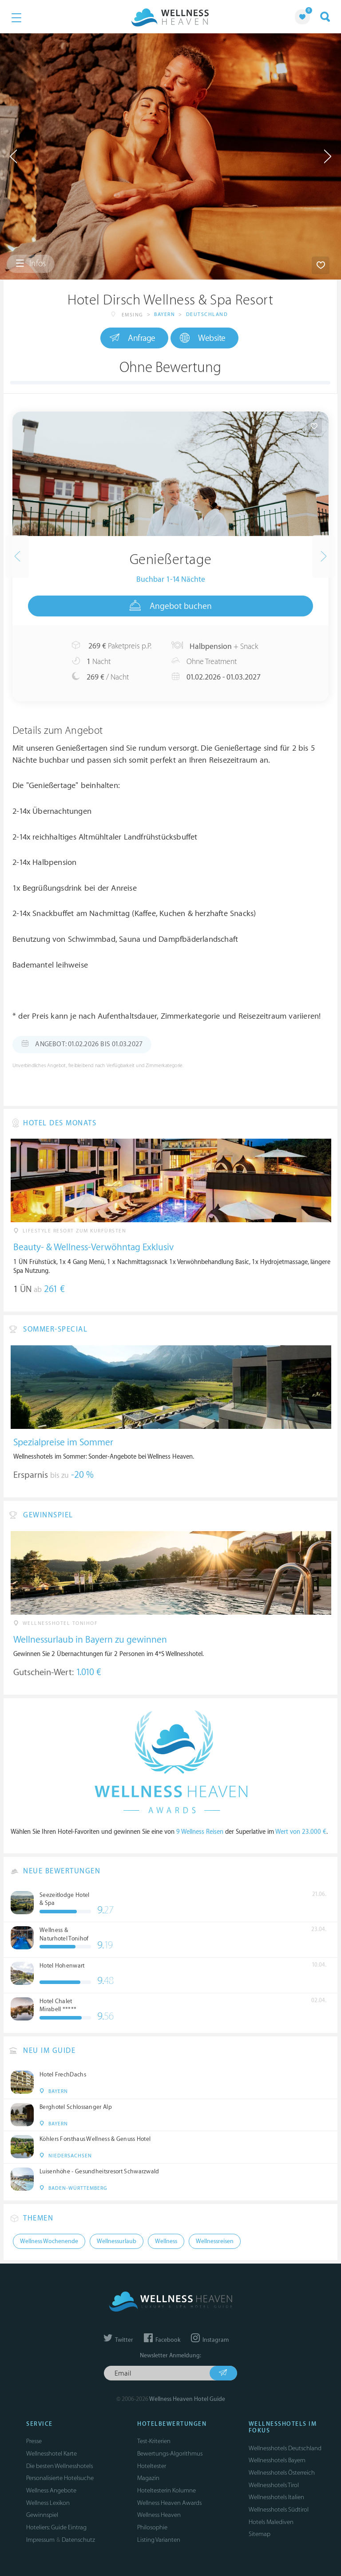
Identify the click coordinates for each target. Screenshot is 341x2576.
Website (203, 338)
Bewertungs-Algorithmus (169, 2453)
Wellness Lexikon (48, 2503)
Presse (34, 2441)
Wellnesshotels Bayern (277, 2460)
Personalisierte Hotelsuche (60, 2478)
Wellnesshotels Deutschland (285, 2448)
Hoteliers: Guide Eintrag (56, 2527)
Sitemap (259, 2534)
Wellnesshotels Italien (276, 2497)
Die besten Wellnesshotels (59, 2466)
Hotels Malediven (271, 2522)
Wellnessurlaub (116, 2241)
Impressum (40, 2540)
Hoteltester (151, 2466)
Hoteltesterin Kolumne (166, 2490)
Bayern (164, 314)
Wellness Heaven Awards (169, 2503)
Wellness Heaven (159, 2515)
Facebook (162, 2340)
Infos (31, 263)
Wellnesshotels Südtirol (279, 2509)
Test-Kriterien (153, 2441)
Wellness (166, 2241)
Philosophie (152, 2527)
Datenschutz (78, 2540)
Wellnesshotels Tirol (274, 2485)
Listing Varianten (158, 2540)
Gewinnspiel (42, 2515)
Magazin (148, 2478)
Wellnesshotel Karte (51, 2453)
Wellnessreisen (215, 2241)
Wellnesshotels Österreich (282, 2472)
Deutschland (207, 314)
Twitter (118, 2340)
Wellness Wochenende (49, 2241)
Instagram (210, 2340)
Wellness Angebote (51, 2490)
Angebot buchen (171, 606)
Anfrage (132, 337)
